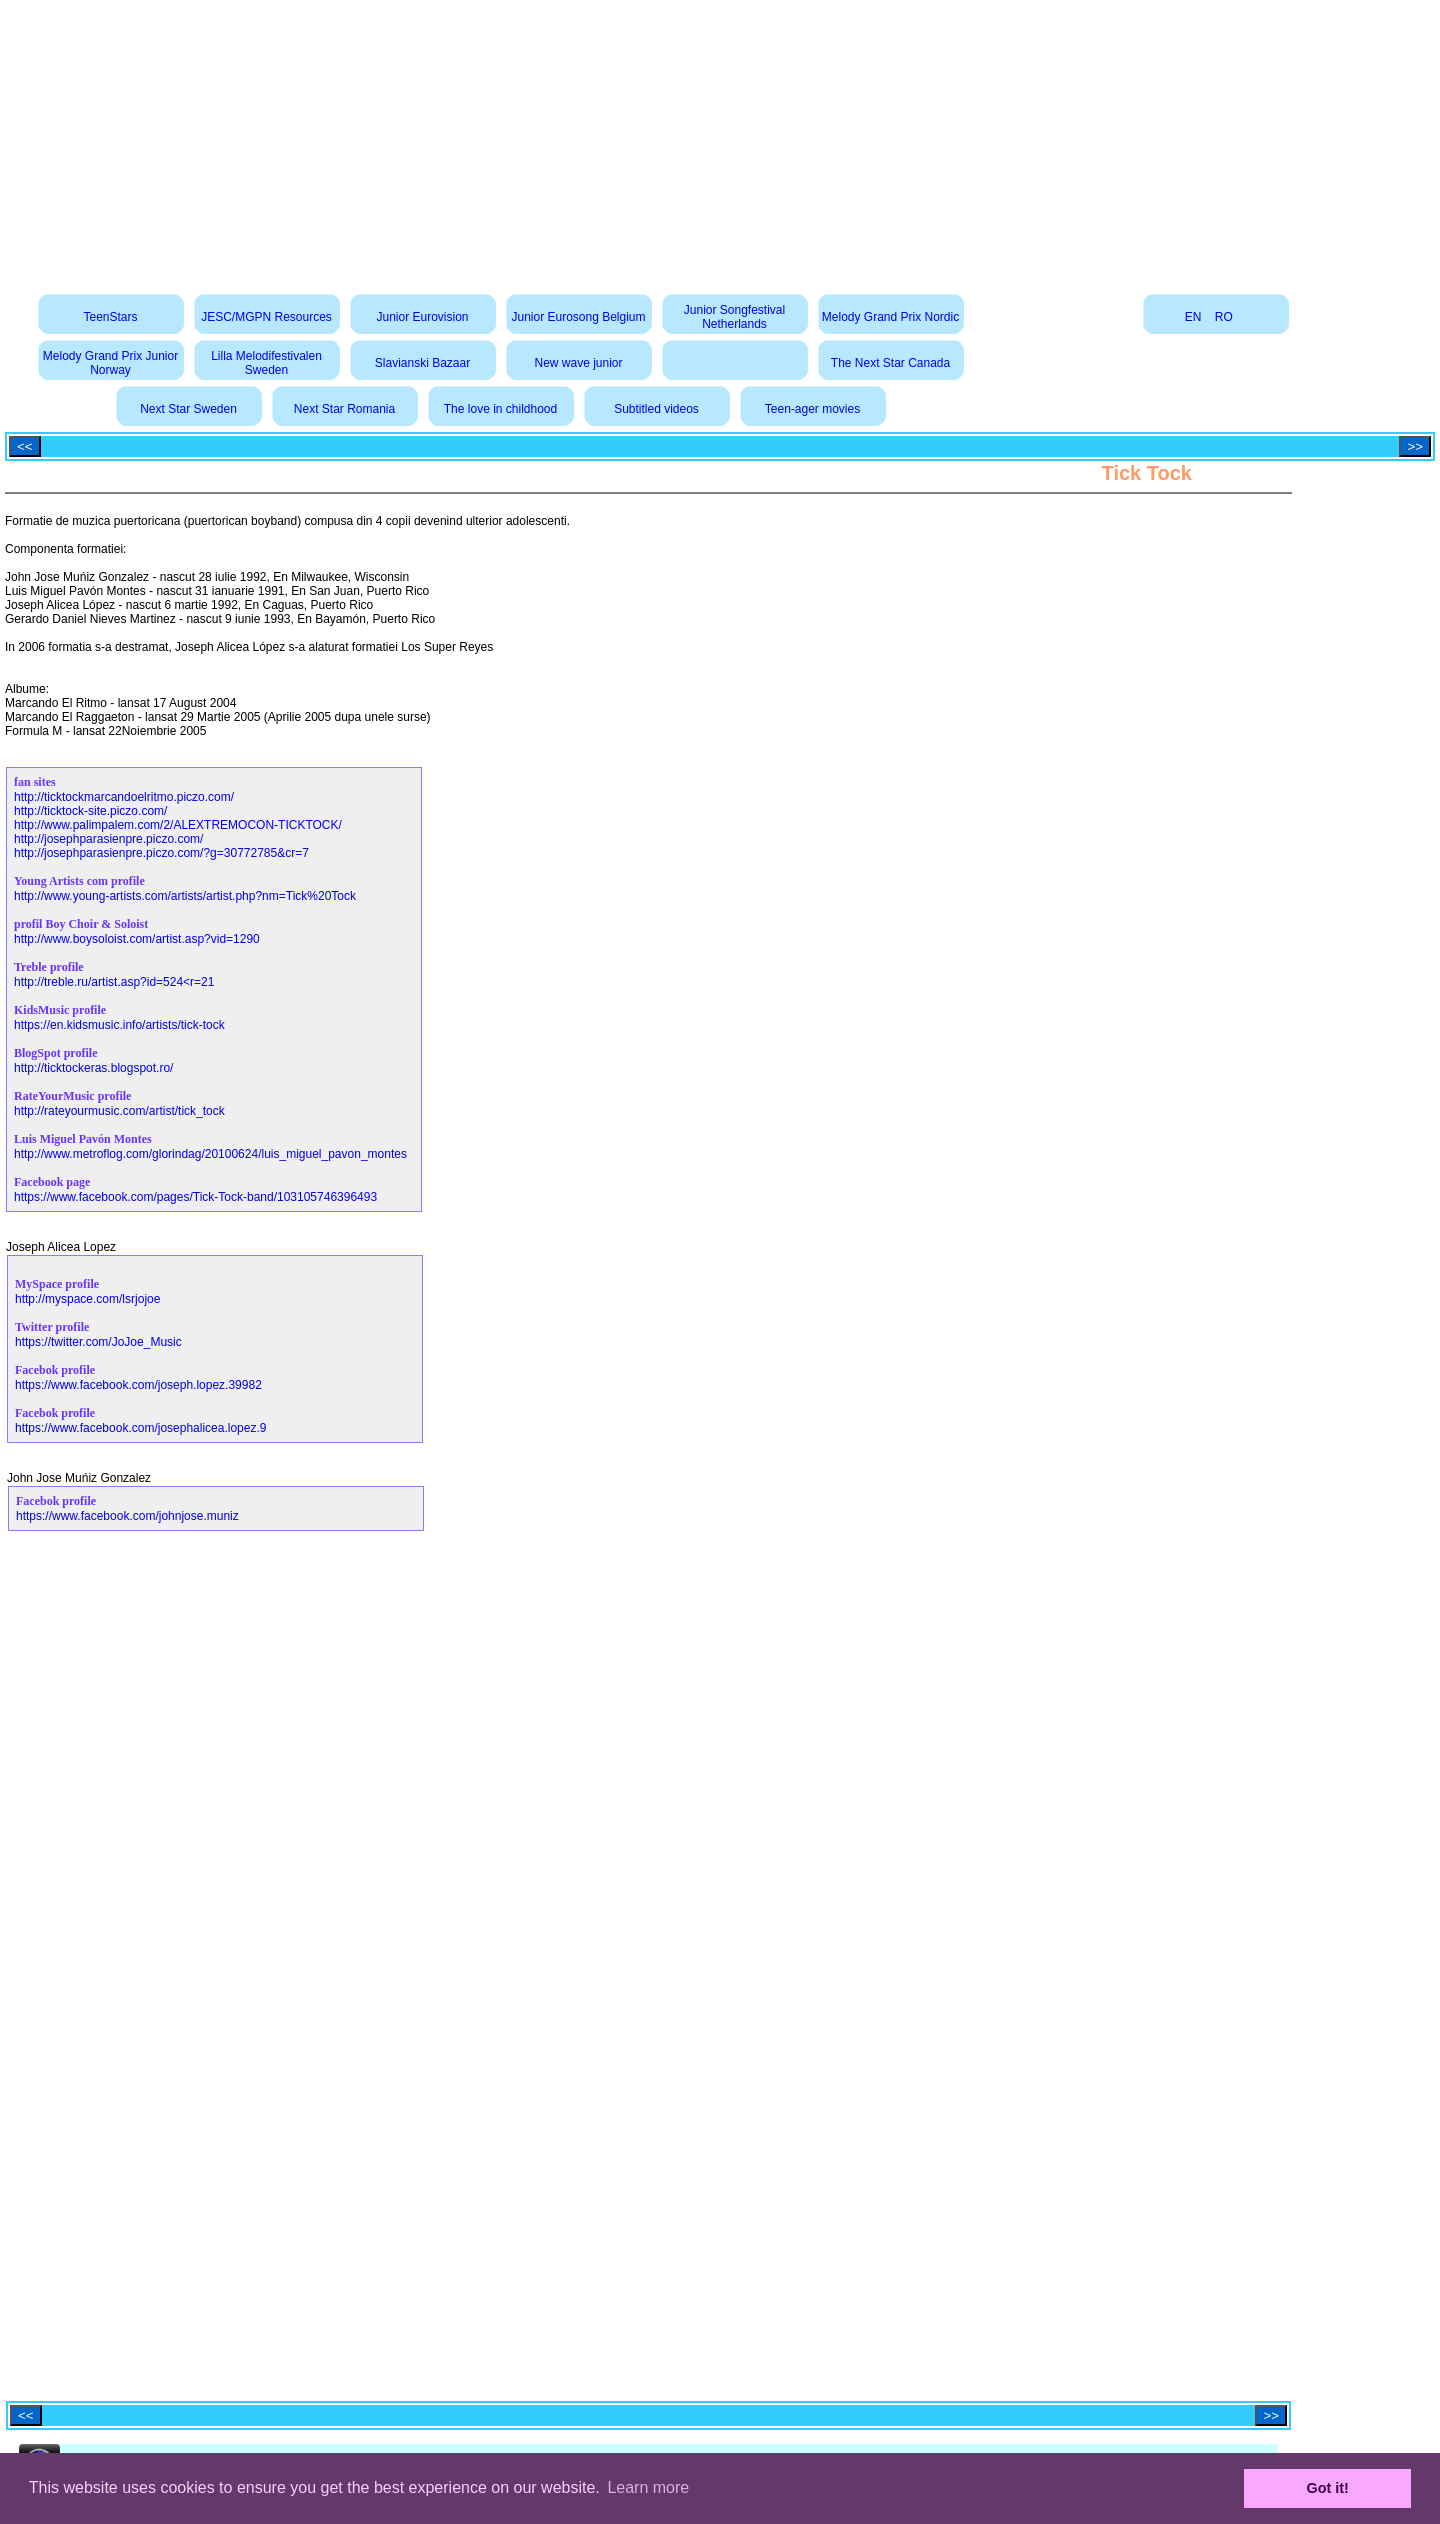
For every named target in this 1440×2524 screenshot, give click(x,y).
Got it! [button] (1328, 2488)
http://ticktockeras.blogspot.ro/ (93, 1068)
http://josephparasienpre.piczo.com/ (108, 839)
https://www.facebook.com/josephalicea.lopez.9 (140, 1428)
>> (1415, 446)
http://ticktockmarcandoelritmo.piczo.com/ (124, 797)
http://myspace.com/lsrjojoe (87, 1299)
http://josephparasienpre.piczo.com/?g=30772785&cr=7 (161, 853)
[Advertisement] (720, 140)
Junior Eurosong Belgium (578, 317)
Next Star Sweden (188, 409)
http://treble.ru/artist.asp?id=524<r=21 (114, 982)
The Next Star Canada (890, 363)
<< (25, 446)
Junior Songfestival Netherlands (734, 317)
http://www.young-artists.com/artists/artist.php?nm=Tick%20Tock (185, 896)
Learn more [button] (648, 2487)
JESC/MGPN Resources (266, 317)
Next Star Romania (344, 409)
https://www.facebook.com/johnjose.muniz (127, 1516)
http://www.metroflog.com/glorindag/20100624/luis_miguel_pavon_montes (210, 1154)
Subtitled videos (656, 409)
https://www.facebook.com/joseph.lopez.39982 (138, 1385)
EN (1193, 317)
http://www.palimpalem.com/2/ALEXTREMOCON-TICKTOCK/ (178, 825)
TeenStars (110, 317)
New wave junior (578, 363)
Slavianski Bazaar (422, 363)
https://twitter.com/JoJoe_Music (98, 1342)
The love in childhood (500, 409)
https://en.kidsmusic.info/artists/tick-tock (119, 1025)
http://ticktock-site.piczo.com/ (90, 811)
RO (1224, 317)
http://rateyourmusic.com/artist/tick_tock (119, 1111)
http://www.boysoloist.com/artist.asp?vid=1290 (137, 939)
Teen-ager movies (812, 409)
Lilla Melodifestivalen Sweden (266, 363)
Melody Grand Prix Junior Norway (110, 363)
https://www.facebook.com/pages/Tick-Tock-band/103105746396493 (195, 1197)
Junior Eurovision (422, 317)
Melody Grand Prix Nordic (890, 317)
